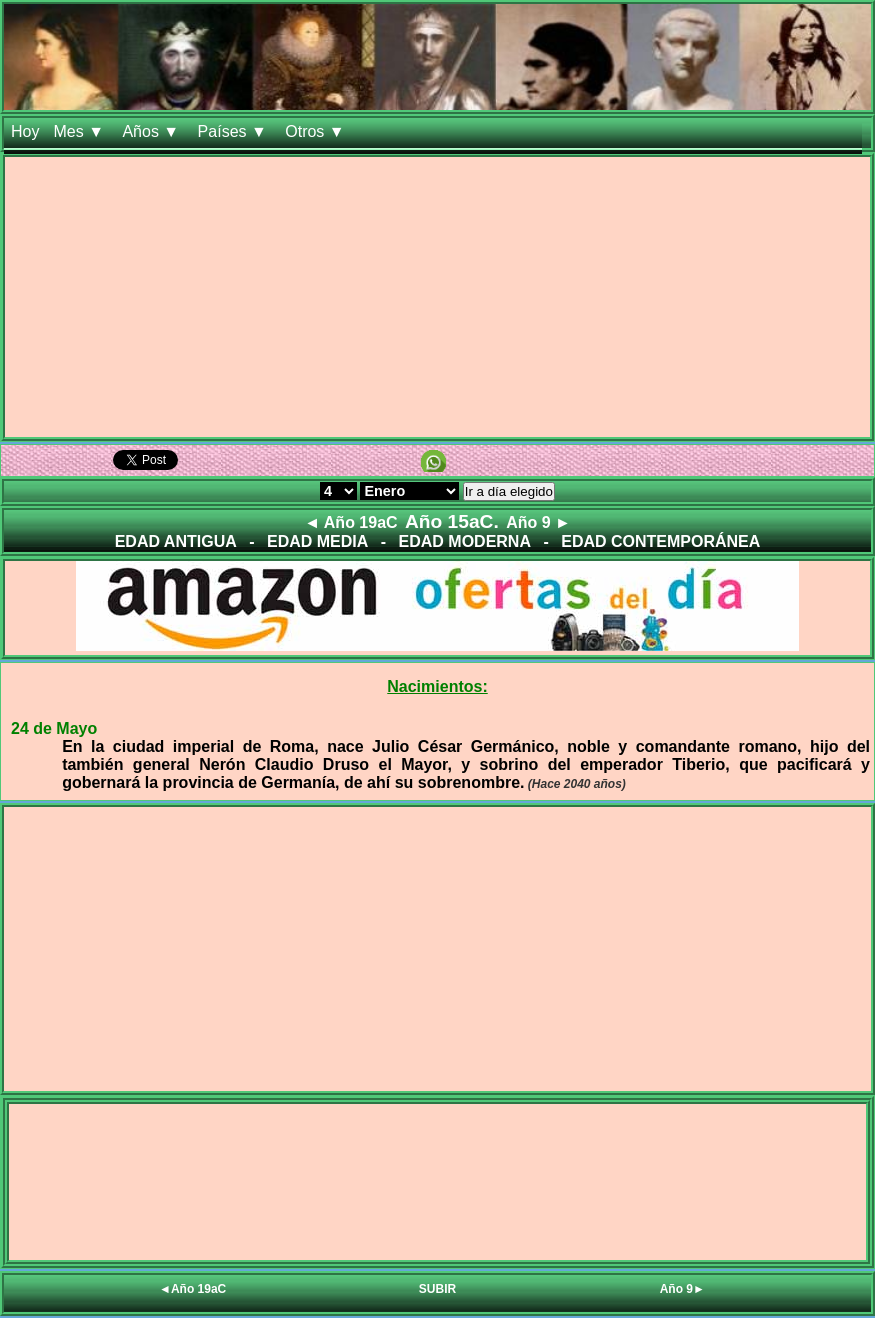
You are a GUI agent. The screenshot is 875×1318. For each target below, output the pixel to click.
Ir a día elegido (509, 491)
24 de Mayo (54, 728)
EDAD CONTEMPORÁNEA (660, 541)
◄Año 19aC (192, 1289)
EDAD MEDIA (317, 541)
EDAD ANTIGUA (176, 541)
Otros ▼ (317, 131)
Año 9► (682, 1289)
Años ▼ (152, 131)
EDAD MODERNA (465, 541)
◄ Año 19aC (350, 522)
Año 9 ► (538, 522)
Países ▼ (235, 131)
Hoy (25, 131)
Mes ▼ (80, 131)
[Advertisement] (437, 297)
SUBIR (437, 1289)
